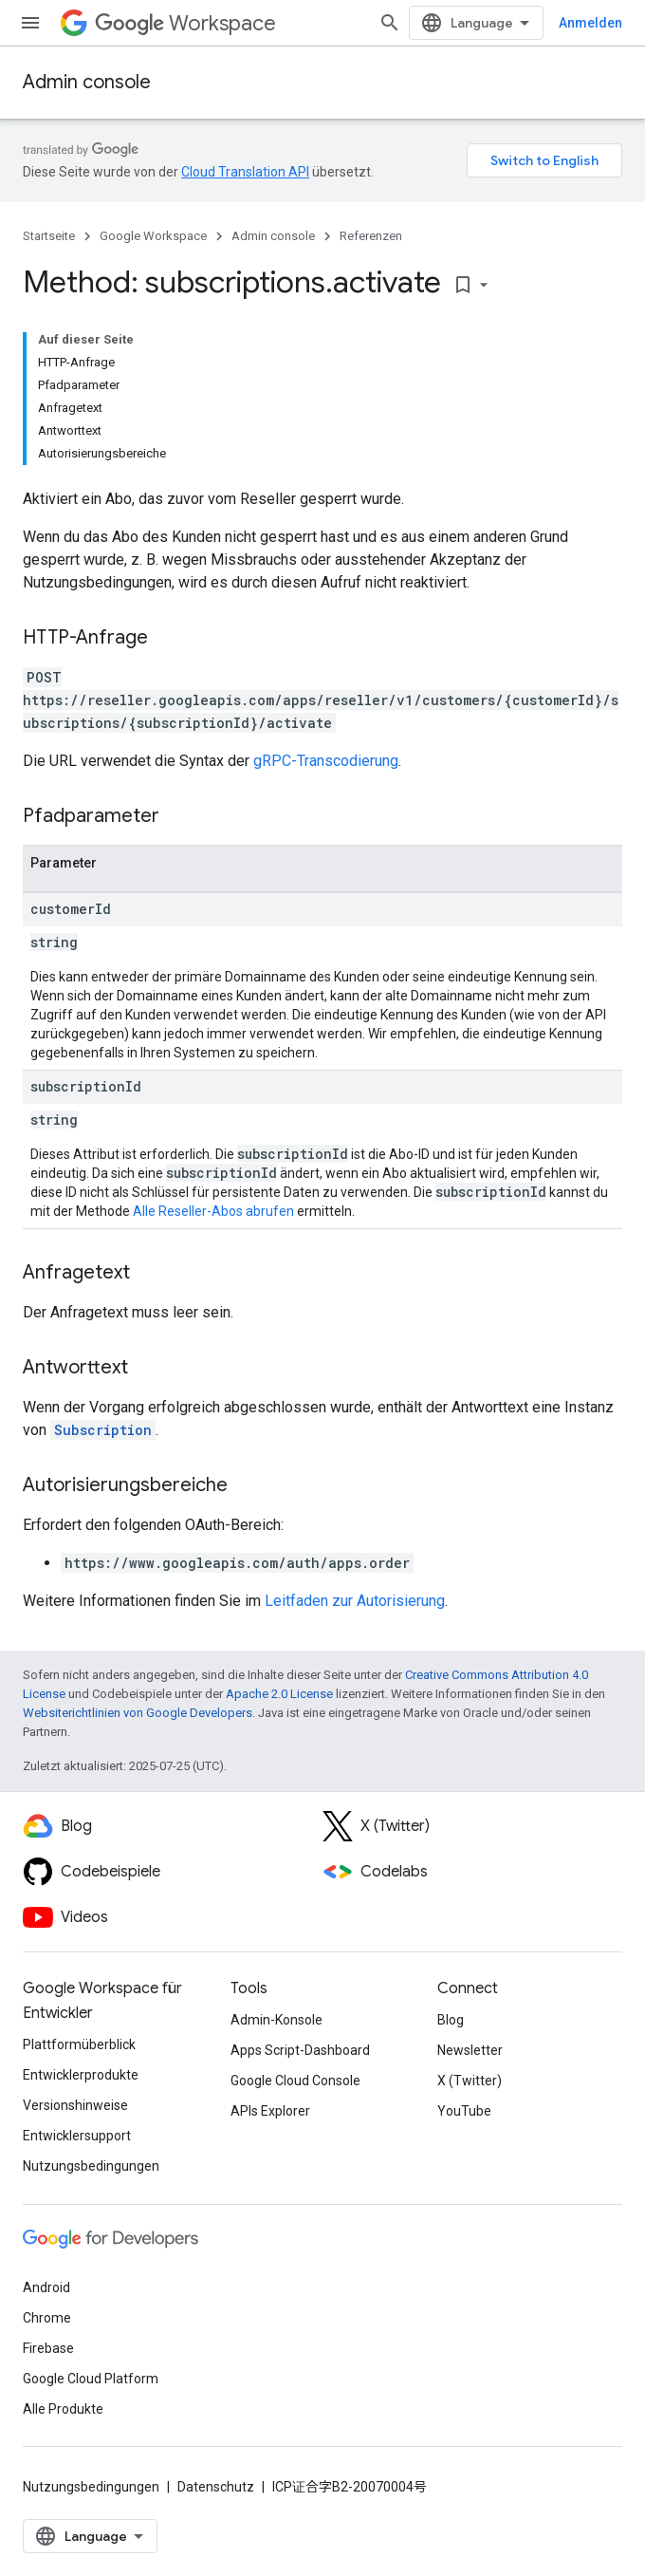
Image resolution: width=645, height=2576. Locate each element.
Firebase (48, 2348)
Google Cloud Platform (90, 2378)
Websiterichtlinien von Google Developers (137, 1713)
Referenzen (371, 236)
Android (46, 2287)
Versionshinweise (75, 2105)
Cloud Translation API (245, 171)
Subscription (103, 1430)
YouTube (464, 2111)
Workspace (185, 23)
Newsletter (470, 2050)
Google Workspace (153, 236)
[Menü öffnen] (30, 23)
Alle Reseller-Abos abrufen (213, 1211)
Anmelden (590, 22)
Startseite (49, 236)
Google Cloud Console (295, 2080)
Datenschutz (215, 2486)
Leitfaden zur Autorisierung (355, 1601)
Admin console (87, 82)
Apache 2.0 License (279, 1694)
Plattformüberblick (79, 2044)
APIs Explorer (270, 2111)
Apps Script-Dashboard (300, 2050)
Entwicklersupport (77, 2135)
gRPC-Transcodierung (325, 761)
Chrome (47, 2317)
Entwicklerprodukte (80, 2074)
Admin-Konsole (276, 2019)
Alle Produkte (63, 2409)
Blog (450, 2019)
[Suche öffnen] (389, 22)
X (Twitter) (469, 2080)
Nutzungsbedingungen (91, 2166)
